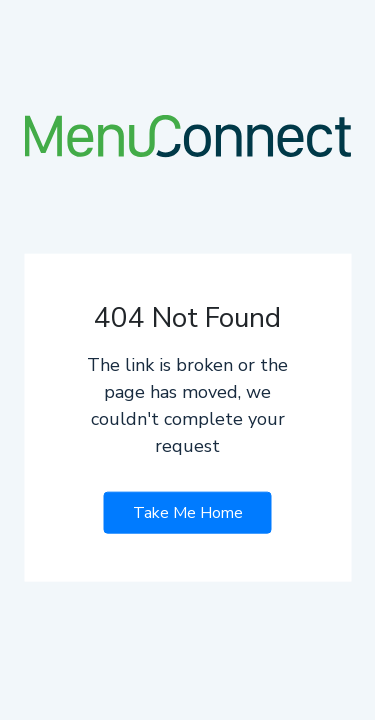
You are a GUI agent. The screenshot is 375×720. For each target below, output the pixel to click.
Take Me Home (188, 512)
